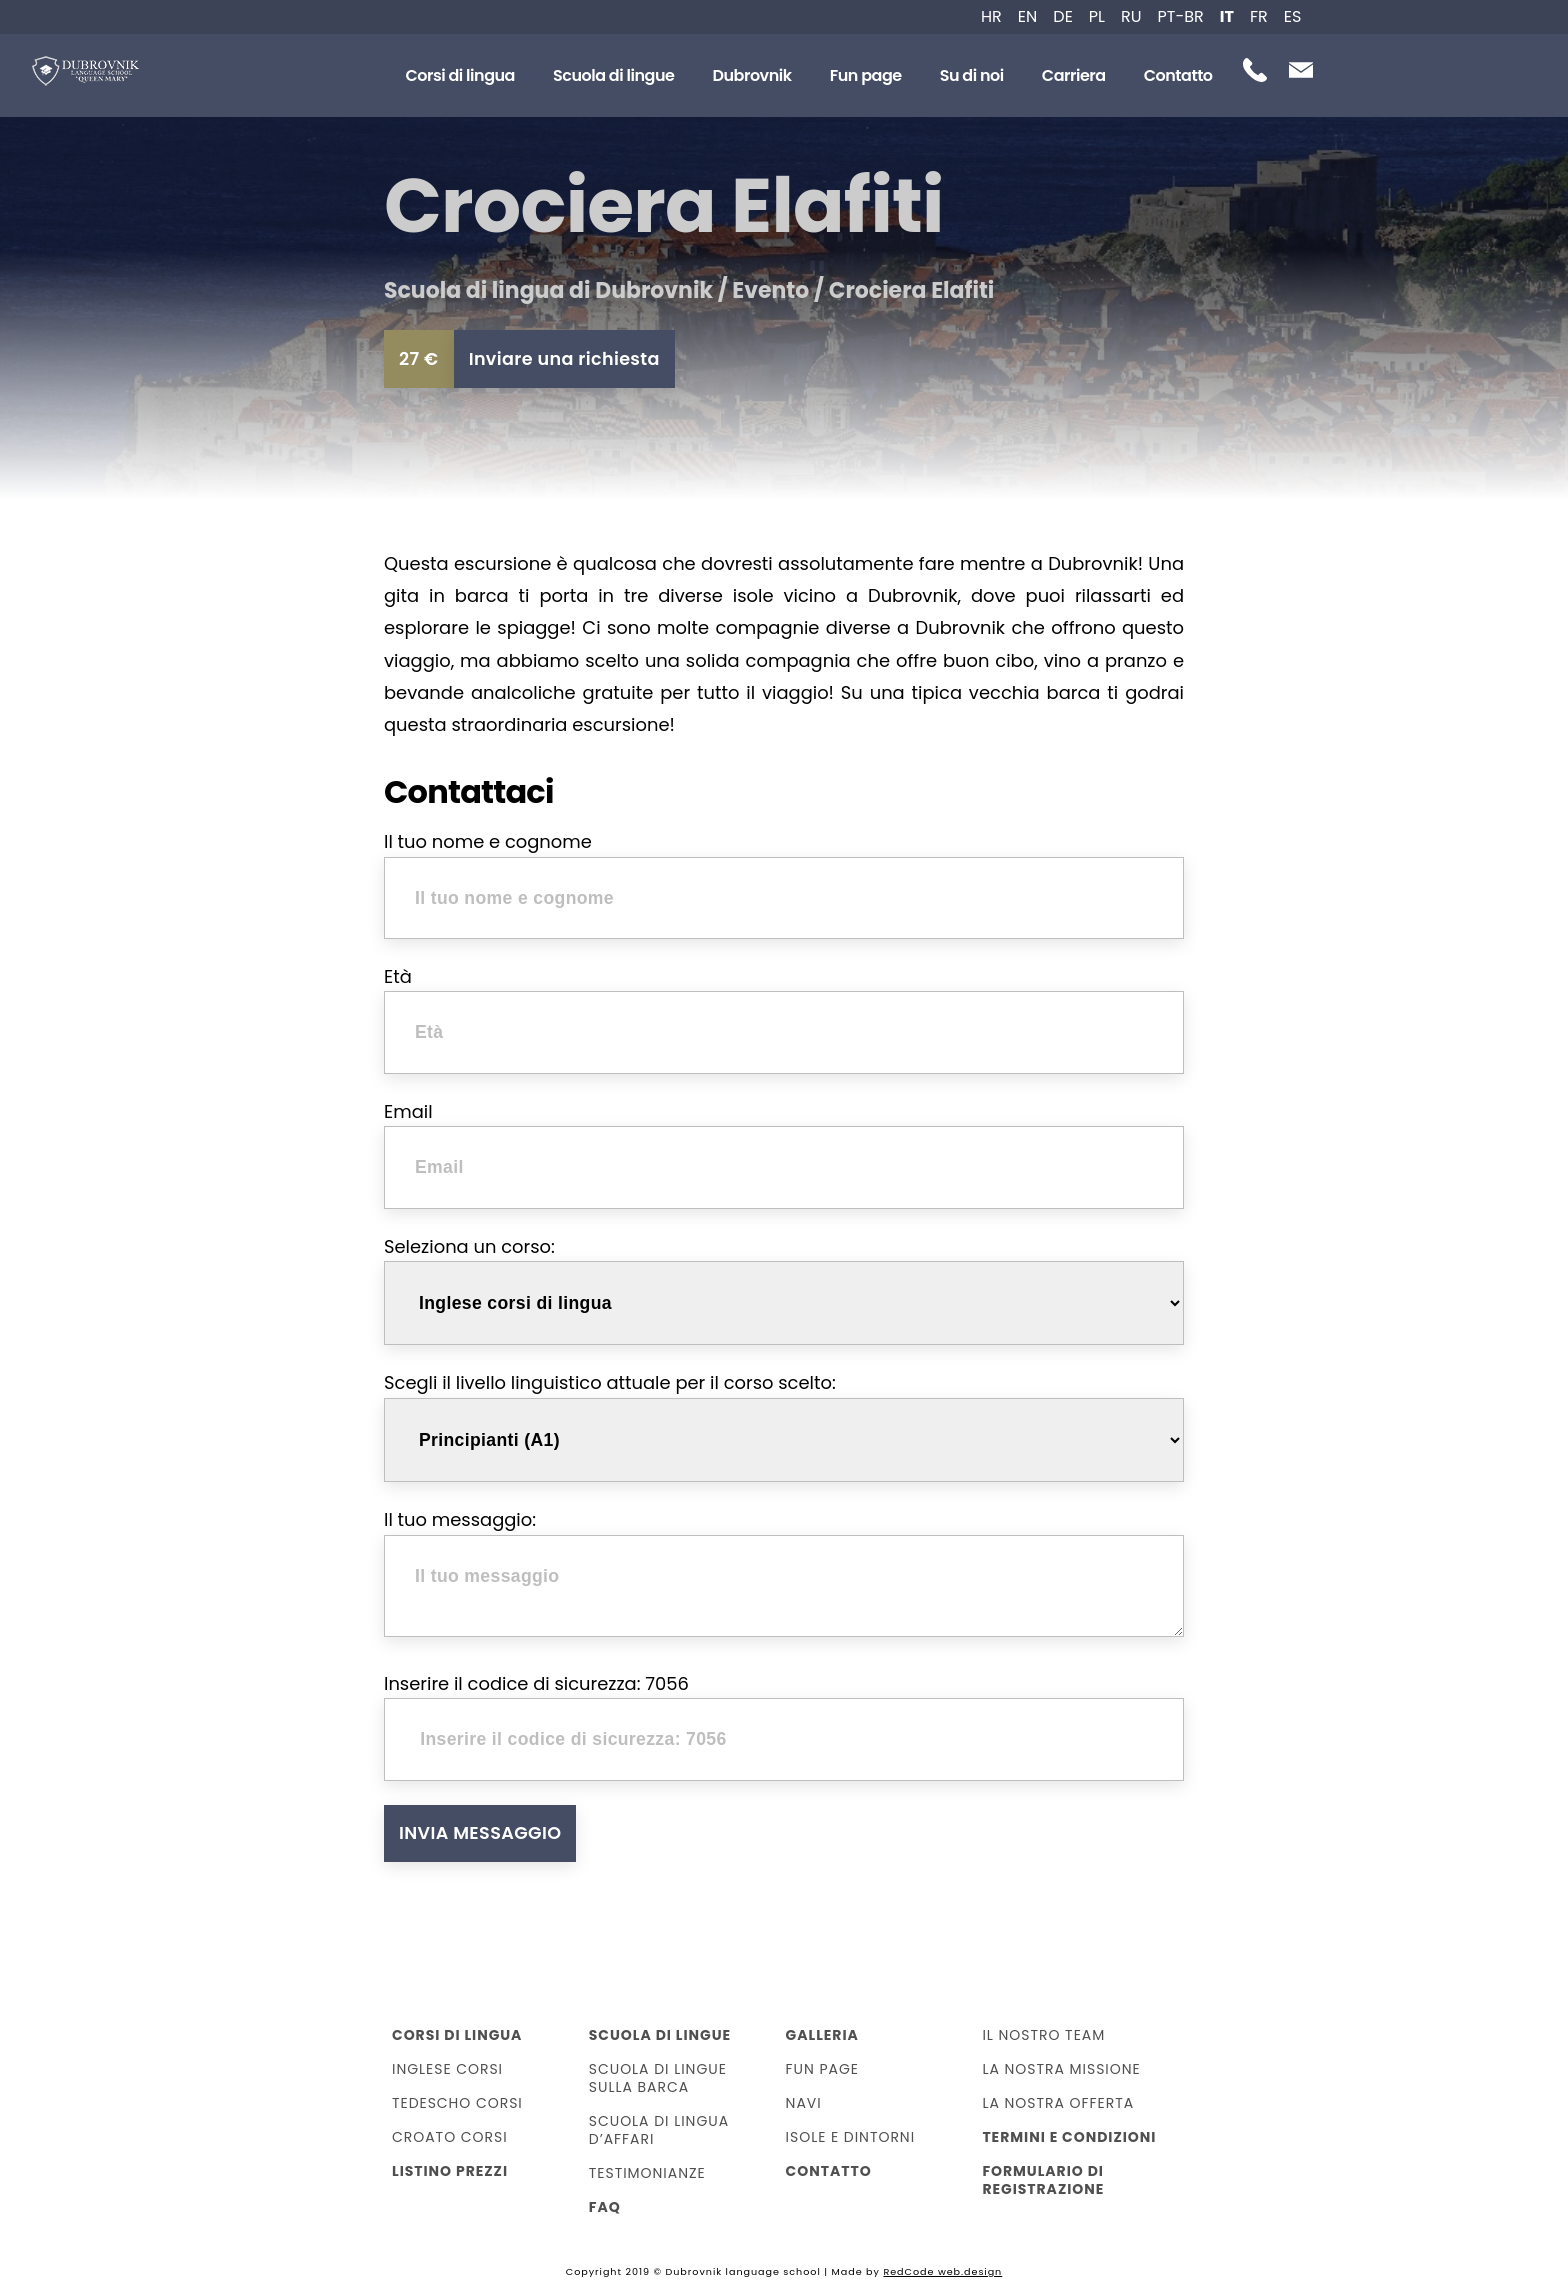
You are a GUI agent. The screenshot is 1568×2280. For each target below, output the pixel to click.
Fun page (866, 75)
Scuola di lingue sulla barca (658, 2078)
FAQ (605, 2207)
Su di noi (972, 75)
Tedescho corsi (457, 2103)
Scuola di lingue (613, 75)
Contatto (1178, 75)
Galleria (822, 2035)
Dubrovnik (751, 75)
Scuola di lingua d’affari (659, 2130)
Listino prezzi (450, 2171)
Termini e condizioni (1069, 2137)
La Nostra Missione (1061, 2069)
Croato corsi (450, 2137)
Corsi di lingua (460, 75)
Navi (804, 2103)
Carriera (1074, 75)
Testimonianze (647, 2173)
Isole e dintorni (850, 2137)
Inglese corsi (447, 2069)
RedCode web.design (942, 2271)
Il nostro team (1043, 2035)
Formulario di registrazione (1043, 2180)
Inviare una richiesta (564, 359)
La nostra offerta (1058, 2103)
